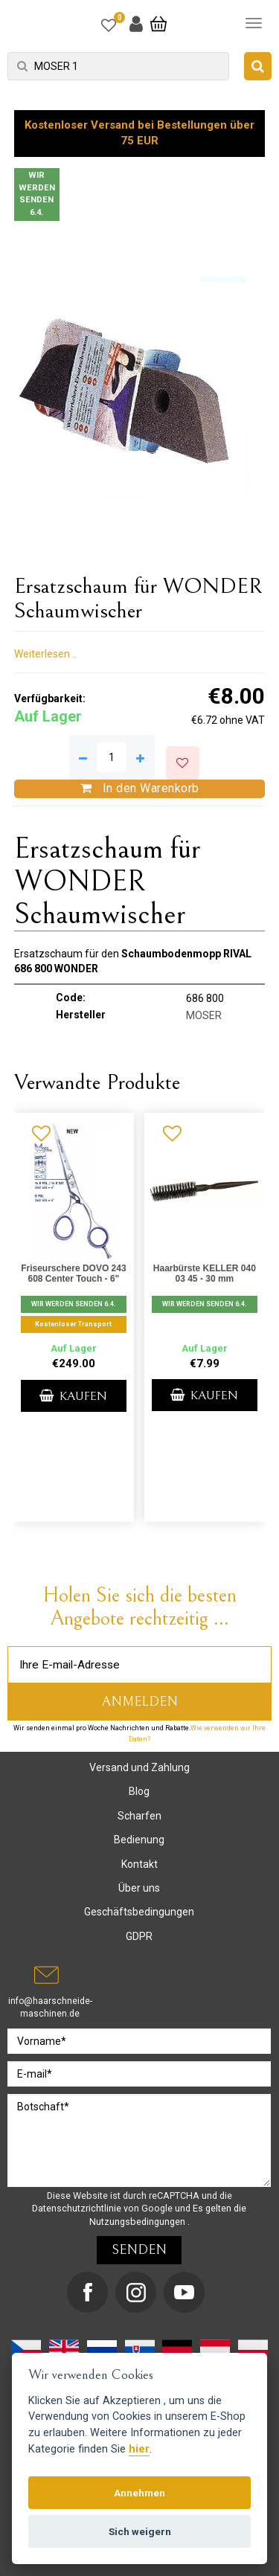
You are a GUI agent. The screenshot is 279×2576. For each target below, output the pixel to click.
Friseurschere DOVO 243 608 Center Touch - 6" (73, 1273)
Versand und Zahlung (139, 1767)
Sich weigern (140, 2531)
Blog (139, 1791)
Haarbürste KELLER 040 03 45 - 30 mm (204, 1273)
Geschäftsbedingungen (139, 1912)
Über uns (139, 1888)
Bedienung (139, 1840)
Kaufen (73, 1396)
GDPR (139, 1936)
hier (139, 2449)
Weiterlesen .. (45, 654)
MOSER (204, 1015)
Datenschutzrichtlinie (78, 2208)
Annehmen (139, 2493)
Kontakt (139, 1864)
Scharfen (139, 1816)
